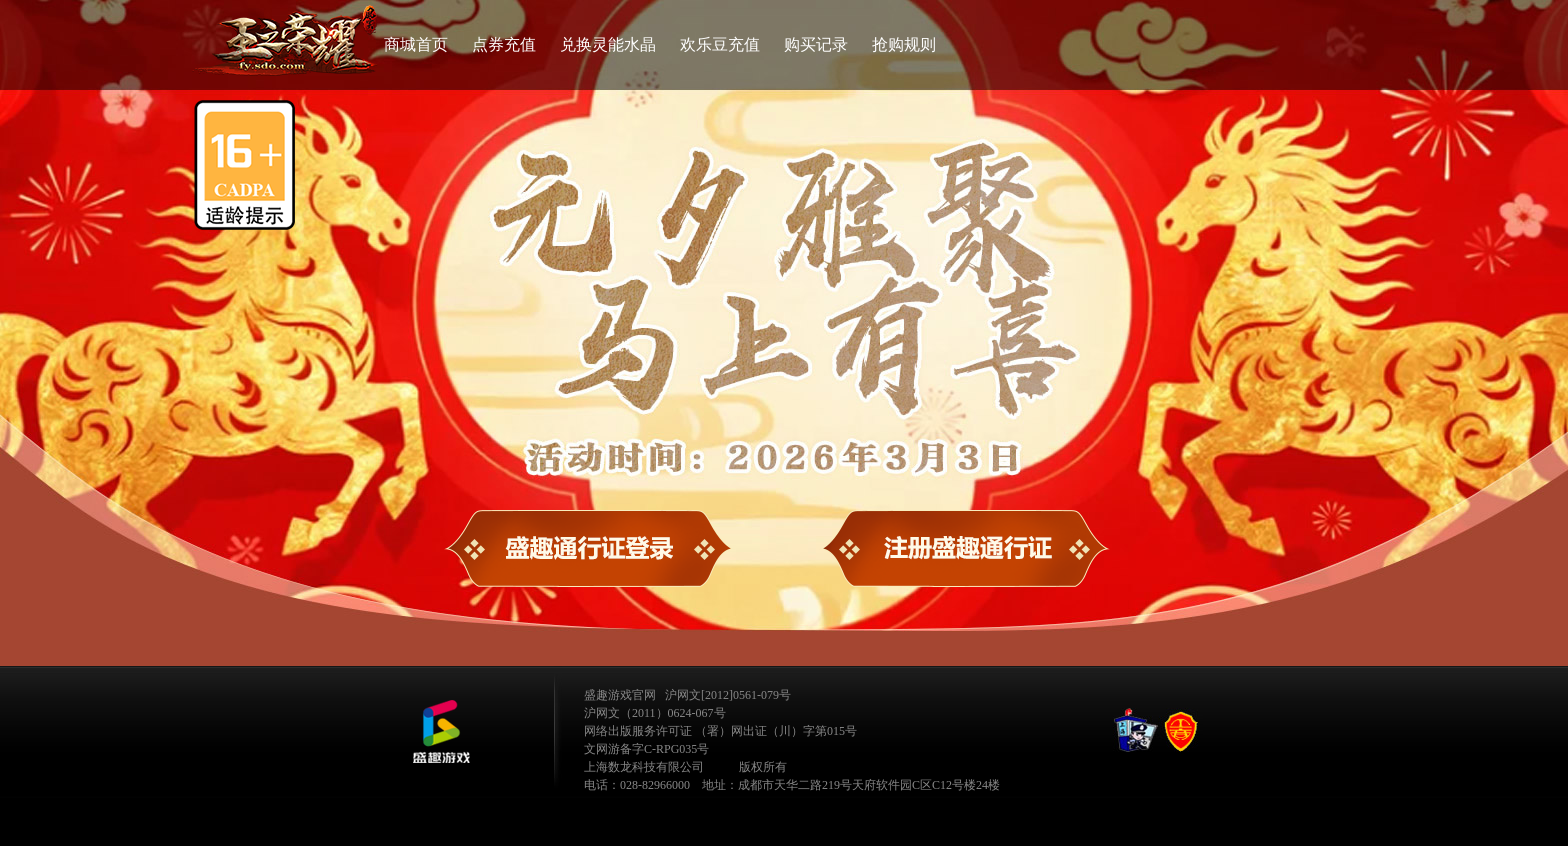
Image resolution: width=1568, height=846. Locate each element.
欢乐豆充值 (720, 44)
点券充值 (504, 44)
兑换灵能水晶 (608, 44)
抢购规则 (904, 44)
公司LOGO (441, 732)
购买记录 (816, 44)
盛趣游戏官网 (620, 695)
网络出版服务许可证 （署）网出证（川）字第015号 (720, 731)
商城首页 (416, 44)
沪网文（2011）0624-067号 (655, 713)
